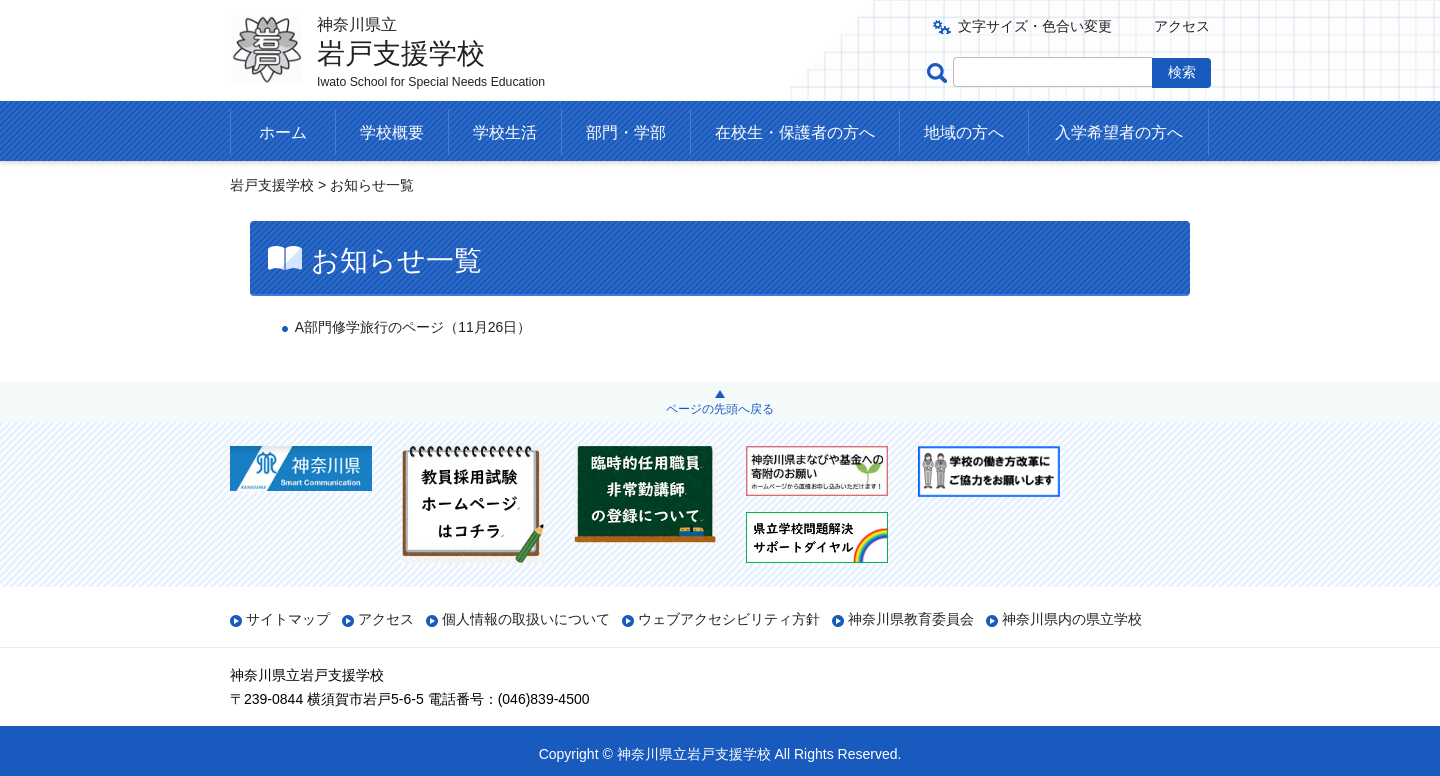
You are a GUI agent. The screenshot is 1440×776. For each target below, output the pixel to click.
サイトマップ (288, 619)
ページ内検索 (940, 72)
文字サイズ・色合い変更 (1035, 26)
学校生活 (505, 132)
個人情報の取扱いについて (526, 619)
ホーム (283, 132)
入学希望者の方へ (1119, 132)
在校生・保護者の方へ (795, 132)
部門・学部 (626, 132)
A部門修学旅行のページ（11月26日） (413, 327)
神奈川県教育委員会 (911, 619)
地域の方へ (964, 132)
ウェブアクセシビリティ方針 (729, 619)
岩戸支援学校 (272, 185)
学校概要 (392, 132)
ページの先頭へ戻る (720, 409)
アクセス (1182, 26)
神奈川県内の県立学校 (1072, 619)
